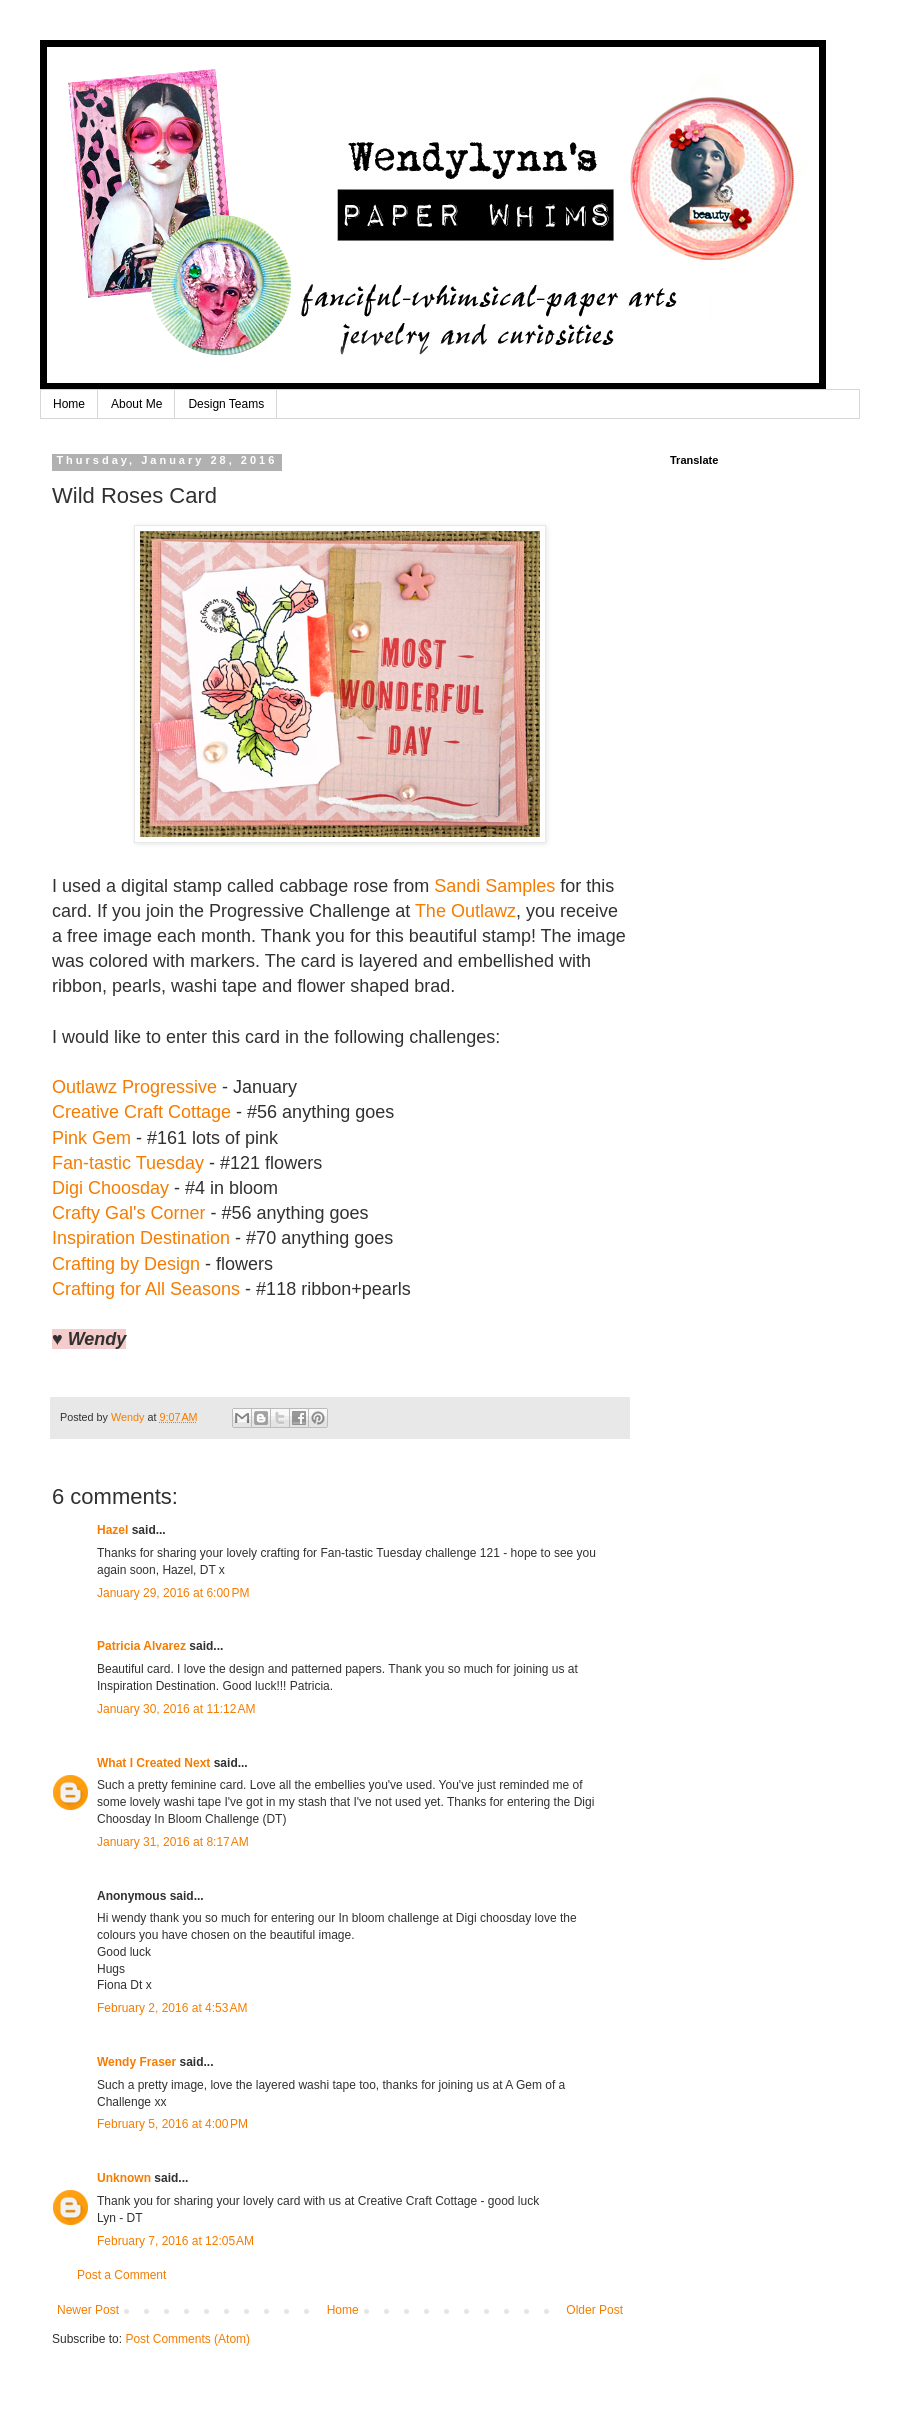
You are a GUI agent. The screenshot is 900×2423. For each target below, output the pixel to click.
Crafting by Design (126, 1264)
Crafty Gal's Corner (128, 1213)
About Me (136, 404)
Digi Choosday (110, 1188)
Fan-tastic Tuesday (128, 1163)
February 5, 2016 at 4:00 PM (172, 2124)
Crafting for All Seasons (146, 1289)
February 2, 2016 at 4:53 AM (172, 2008)
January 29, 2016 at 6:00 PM (173, 1593)
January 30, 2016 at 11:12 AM (176, 1709)
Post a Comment (121, 2275)
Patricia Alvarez (141, 1646)
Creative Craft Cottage (141, 1112)
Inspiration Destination (141, 1238)
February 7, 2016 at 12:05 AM (175, 2241)
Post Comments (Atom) (187, 2339)
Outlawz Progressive (134, 1087)
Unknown (124, 2178)
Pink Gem (91, 1138)
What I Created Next (153, 1763)
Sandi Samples (494, 886)
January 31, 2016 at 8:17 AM (173, 1842)
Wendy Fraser (136, 2062)
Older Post (594, 2310)
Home (69, 404)
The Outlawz (465, 911)
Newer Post (88, 2310)
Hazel (112, 1530)
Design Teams (226, 404)
